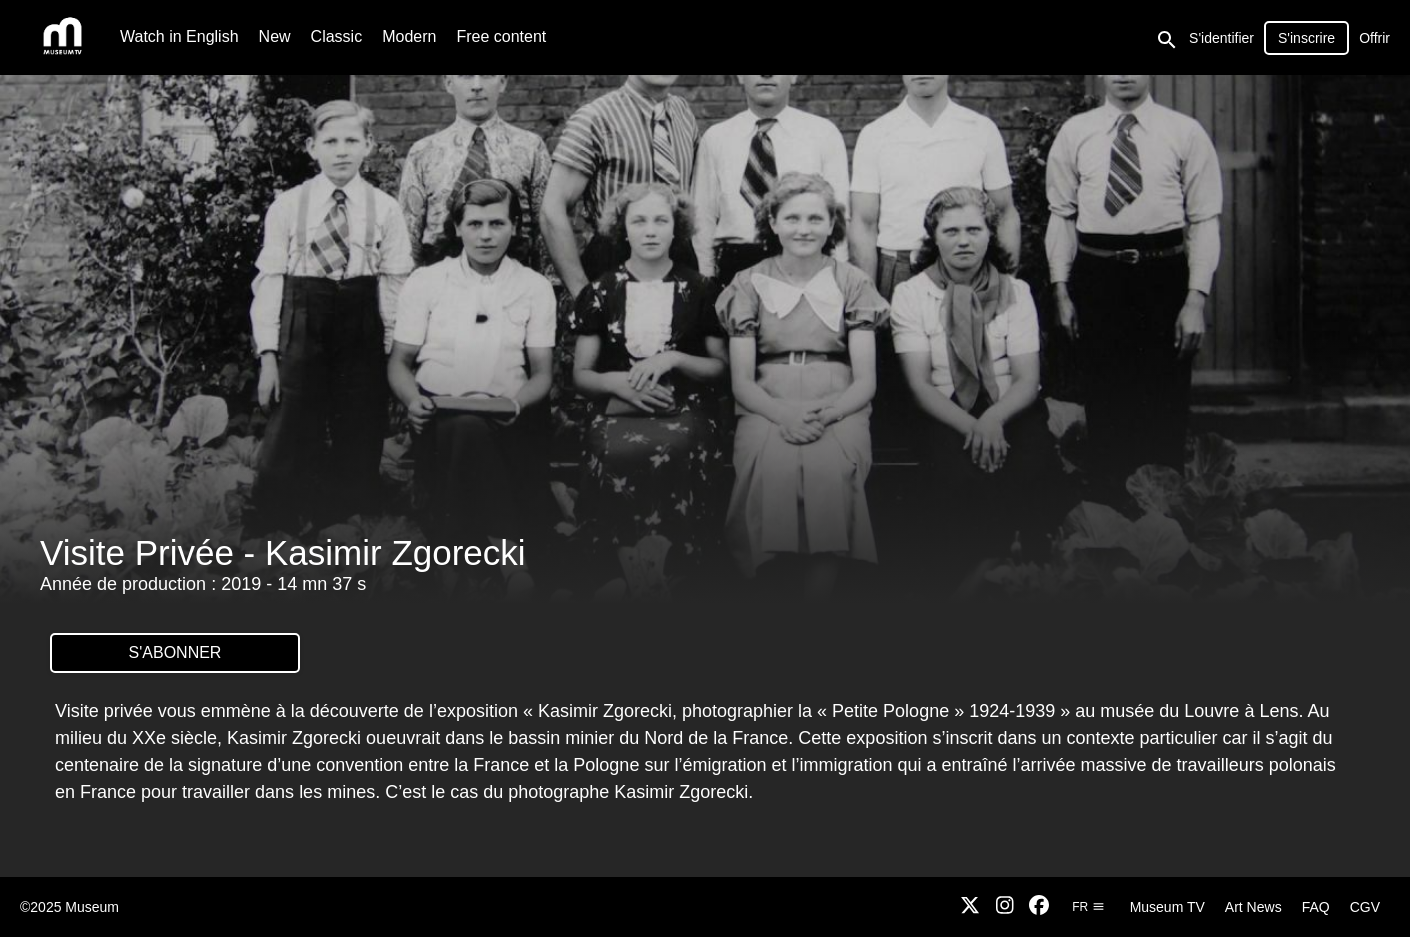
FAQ (1316, 907)
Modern (409, 36)
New (275, 36)
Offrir (1374, 38)
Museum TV (1167, 907)
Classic (337, 36)
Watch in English (179, 36)
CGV (1365, 907)
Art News (1253, 907)
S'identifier (1221, 38)
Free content (501, 36)
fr (1088, 907)
